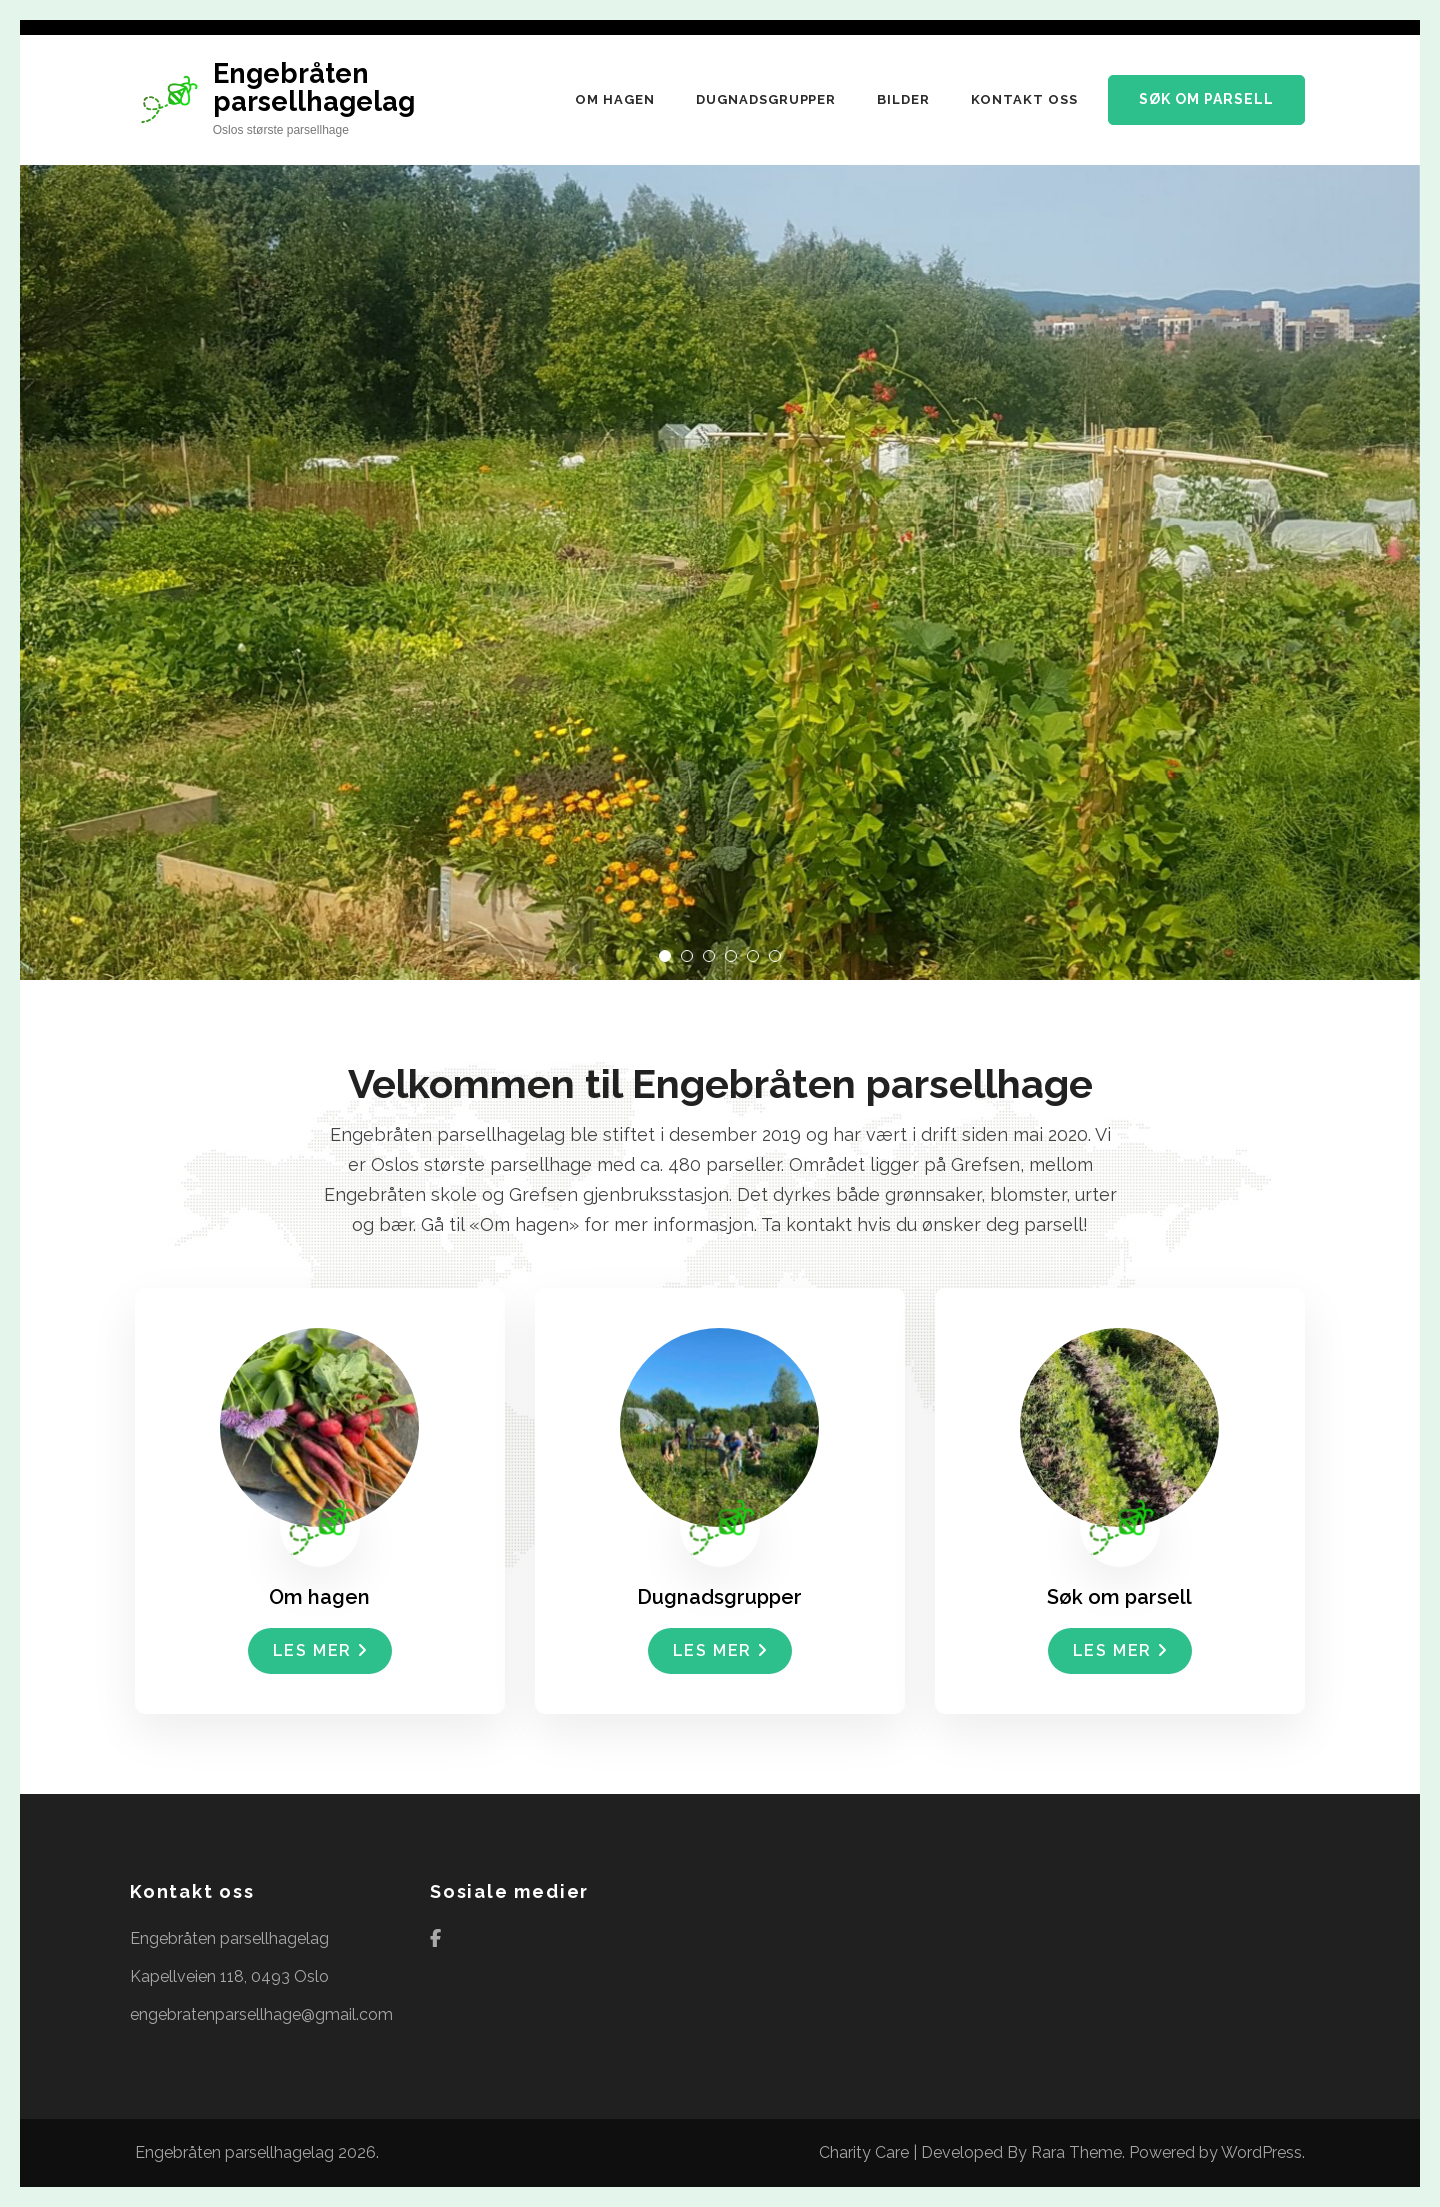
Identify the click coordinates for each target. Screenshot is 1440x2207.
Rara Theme (1076, 2152)
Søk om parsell (1206, 99)
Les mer (320, 1650)
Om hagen (615, 99)
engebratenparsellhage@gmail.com (261, 2014)
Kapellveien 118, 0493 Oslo (229, 1976)
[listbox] (720, 500)
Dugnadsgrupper (766, 99)
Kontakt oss (1024, 99)
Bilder (903, 99)
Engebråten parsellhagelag (314, 87)
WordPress (1261, 2152)
